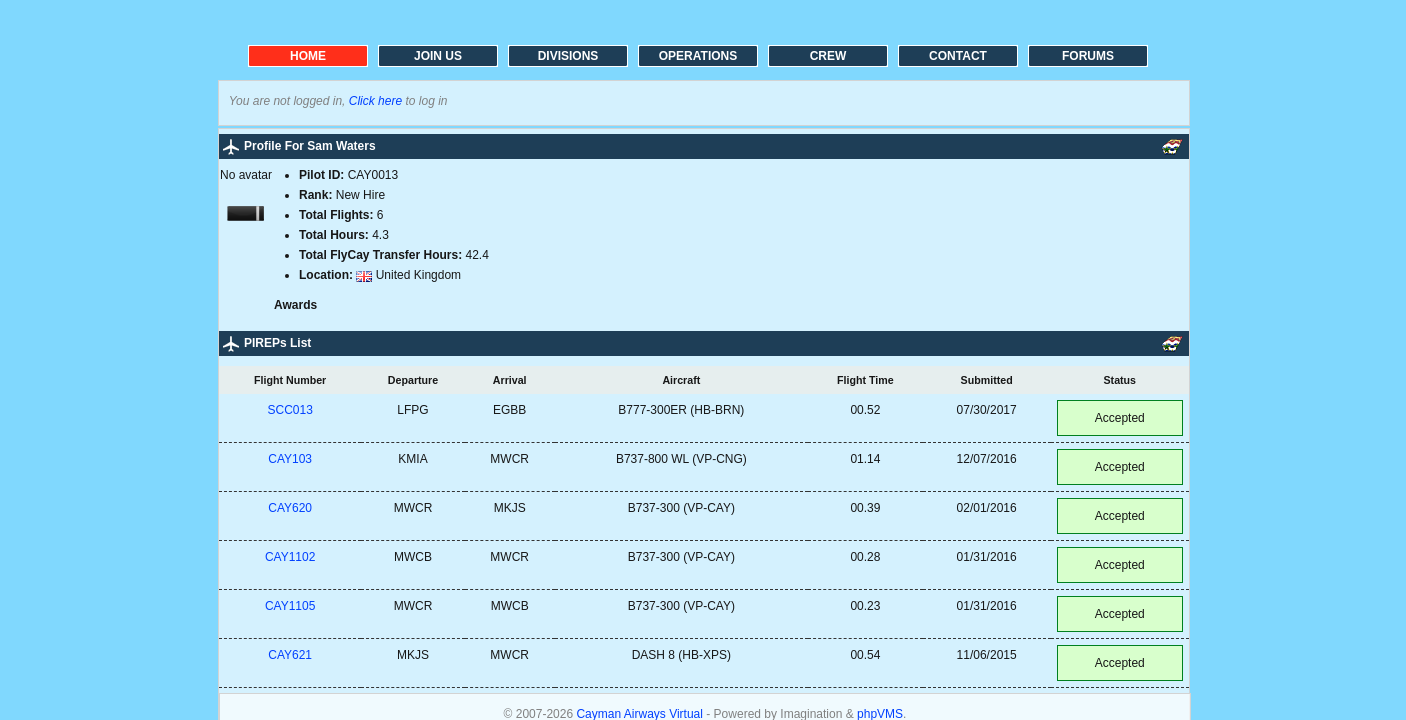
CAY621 (290, 655)
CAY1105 (290, 606)
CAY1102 (290, 557)
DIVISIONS (568, 56)
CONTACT (958, 56)
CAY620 (290, 508)
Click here (375, 101)
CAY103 (290, 459)
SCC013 (289, 410)
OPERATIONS (698, 56)
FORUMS (1088, 56)
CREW (828, 56)
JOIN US (438, 56)
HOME (308, 56)
